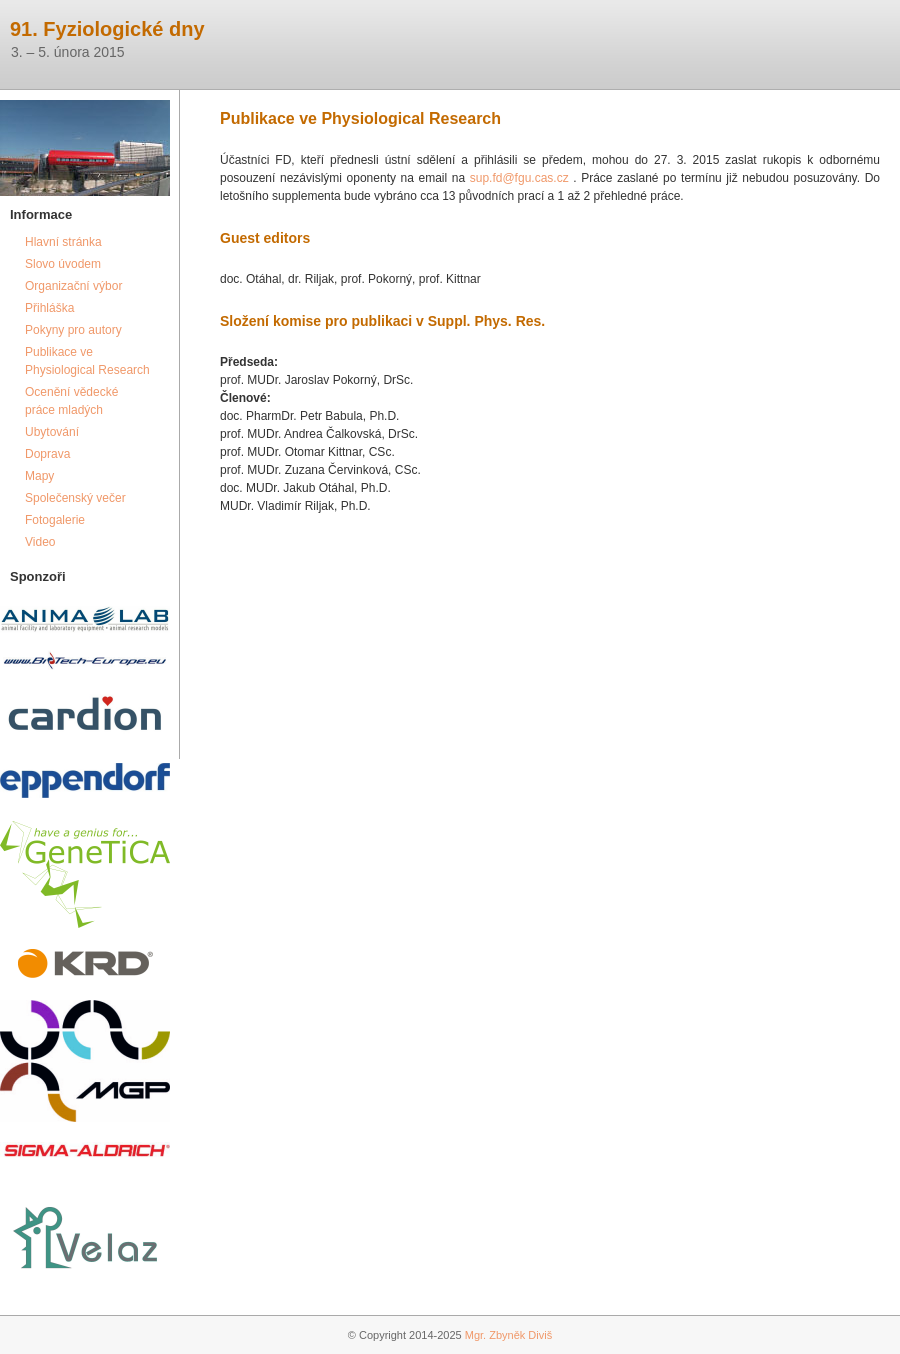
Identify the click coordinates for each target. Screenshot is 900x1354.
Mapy (39, 476)
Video (40, 542)
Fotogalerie (55, 520)
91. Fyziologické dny (107, 29)
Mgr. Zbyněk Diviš (508, 1335)
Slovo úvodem (63, 264)
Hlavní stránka (63, 242)
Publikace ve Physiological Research (87, 361)
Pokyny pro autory (73, 330)
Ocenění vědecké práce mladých (71, 401)
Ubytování (52, 432)
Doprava (47, 454)
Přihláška (49, 308)
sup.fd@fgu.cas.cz (519, 178)
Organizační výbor (73, 286)
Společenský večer (75, 498)
